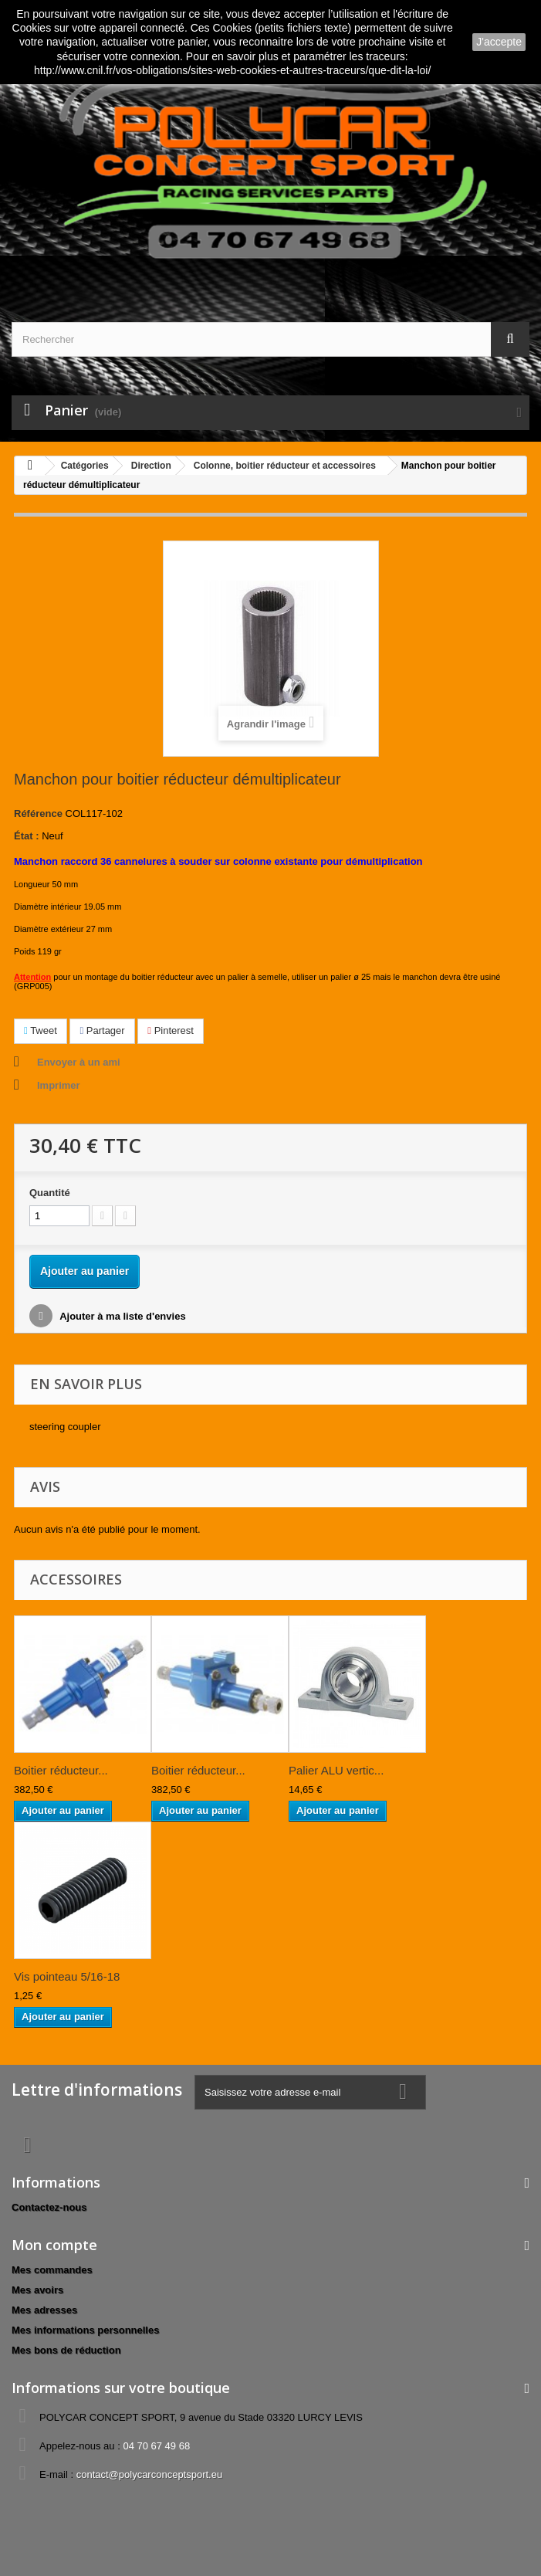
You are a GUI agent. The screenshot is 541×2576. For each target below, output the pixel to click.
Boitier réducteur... (61, 1770)
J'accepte (499, 42)
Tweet (40, 1030)
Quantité (49, 1192)
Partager (101, 1030)
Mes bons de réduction (66, 2350)
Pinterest (170, 1030)
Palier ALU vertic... (336, 1770)
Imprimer (58, 1085)
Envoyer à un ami (78, 1062)
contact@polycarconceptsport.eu (149, 2474)
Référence (38, 813)
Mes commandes (52, 2270)
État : (26, 836)
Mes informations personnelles (85, 2330)
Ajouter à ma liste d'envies (121, 1316)
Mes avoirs (37, 2290)
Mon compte (54, 2244)
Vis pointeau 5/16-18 (67, 1976)
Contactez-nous (49, 2207)
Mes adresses (44, 2310)
